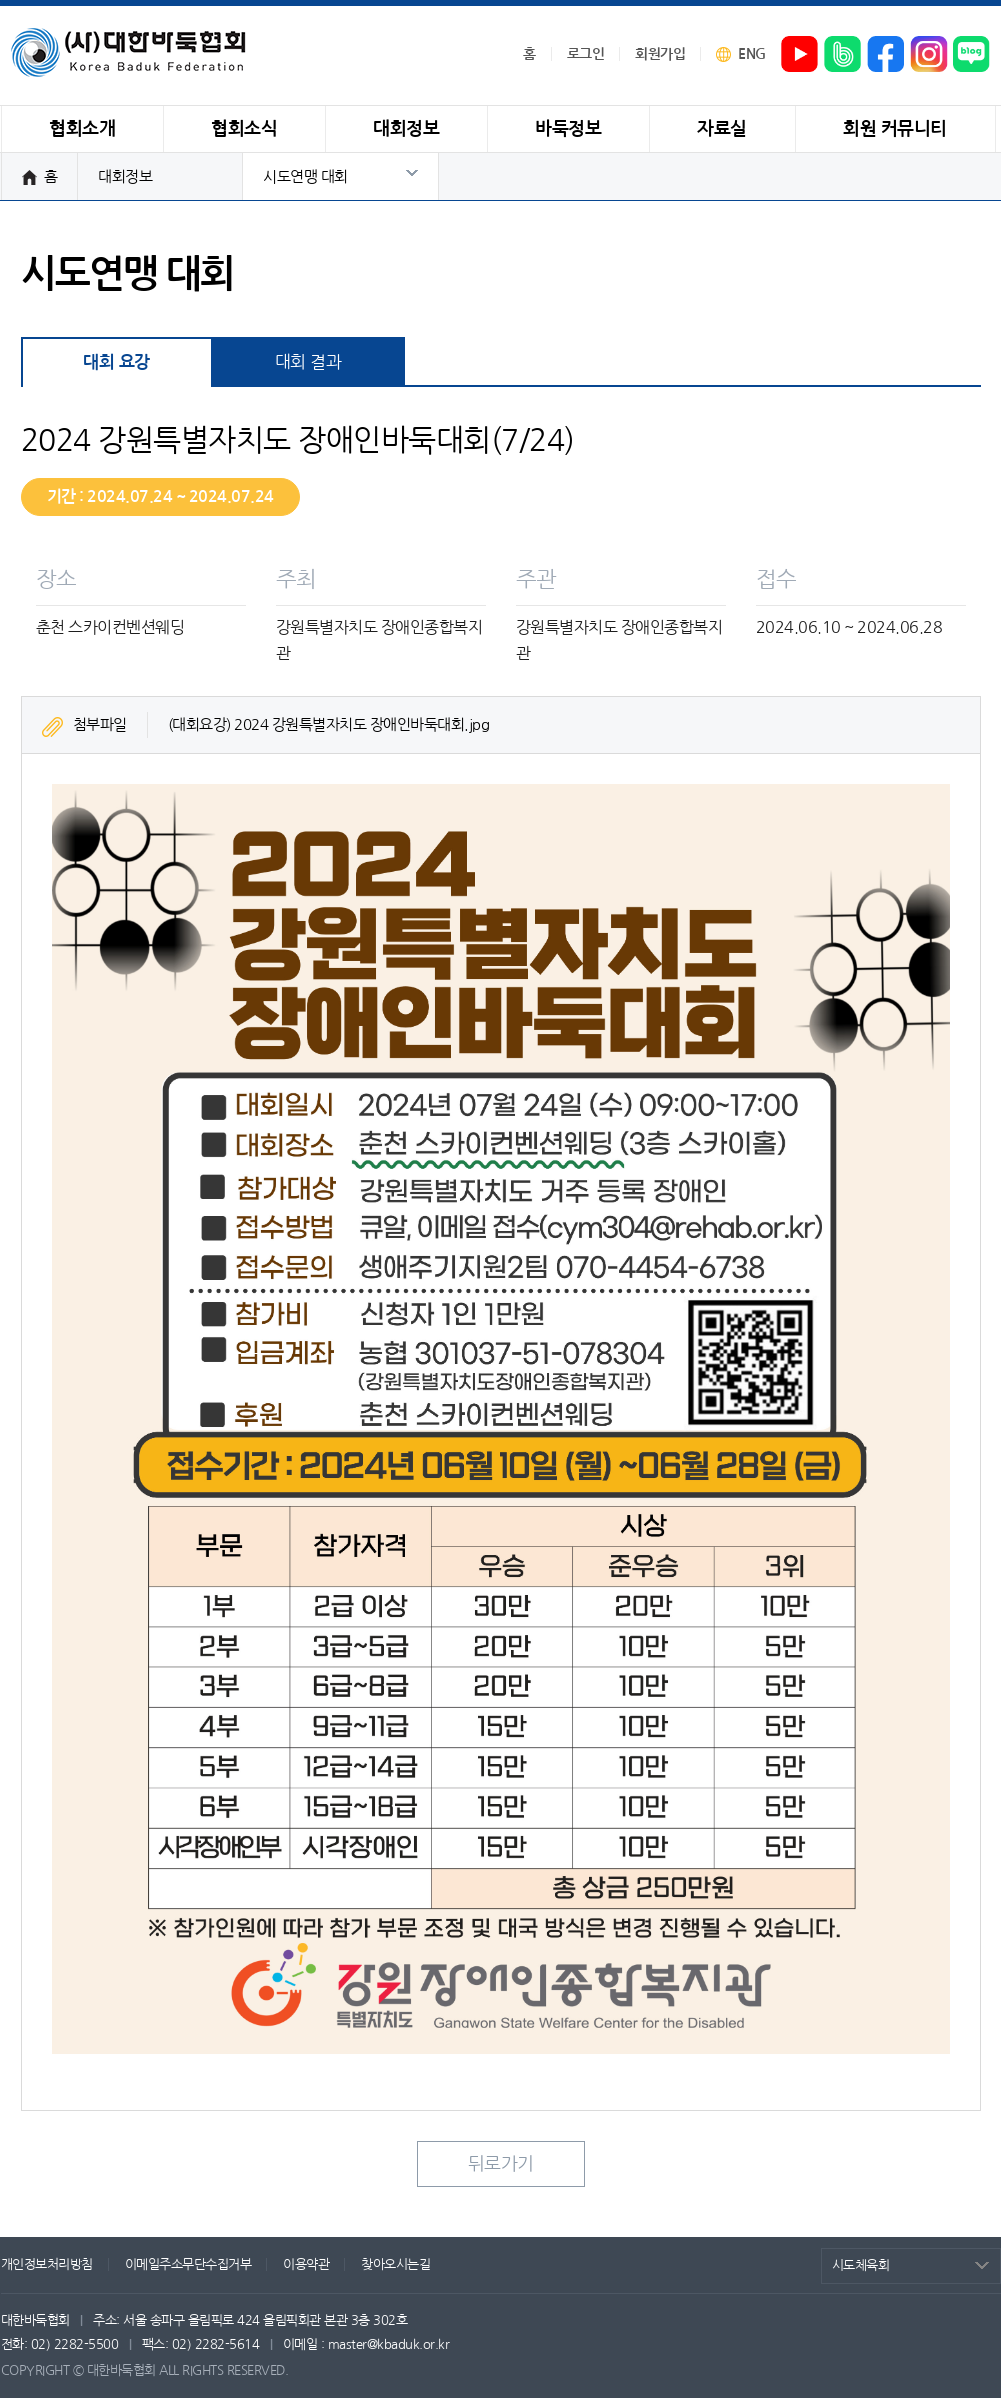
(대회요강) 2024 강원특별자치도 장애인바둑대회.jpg (329, 724)
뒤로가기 (501, 2164)
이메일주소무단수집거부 (188, 2264)
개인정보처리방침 (47, 2264)
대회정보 (125, 176)
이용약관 (306, 2264)
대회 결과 (308, 361)
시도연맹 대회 (305, 176)
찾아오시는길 (395, 2264)
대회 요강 (116, 362)
